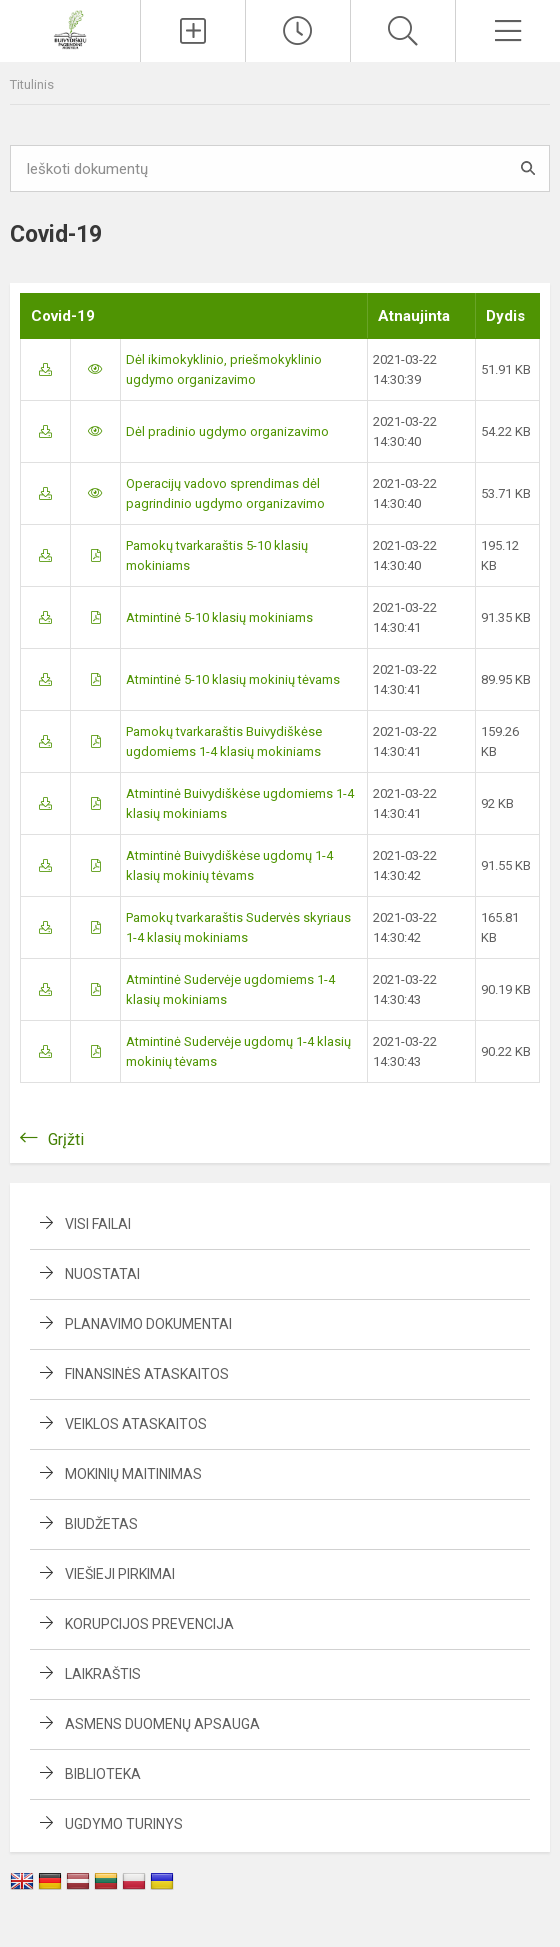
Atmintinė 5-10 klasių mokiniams (219, 617)
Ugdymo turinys (124, 1824)
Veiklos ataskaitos (136, 1424)
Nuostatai (102, 1274)
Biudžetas (101, 1524)
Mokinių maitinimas (133, 1474)
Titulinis (32, 84)
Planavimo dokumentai (148, 1324)
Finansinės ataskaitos (147, 1374)
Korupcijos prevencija (149, 1624)
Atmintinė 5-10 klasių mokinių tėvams (233, 679)
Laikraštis (103, 1674)
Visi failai (98, 1224)
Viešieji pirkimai (120, 1574)
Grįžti (66, 1139)
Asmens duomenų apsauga (162, 1724)
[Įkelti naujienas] (193, 31)
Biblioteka (103, 1774)
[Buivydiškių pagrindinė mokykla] (69, 28)
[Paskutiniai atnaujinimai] (298, 31)
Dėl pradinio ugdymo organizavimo (227, 431)
